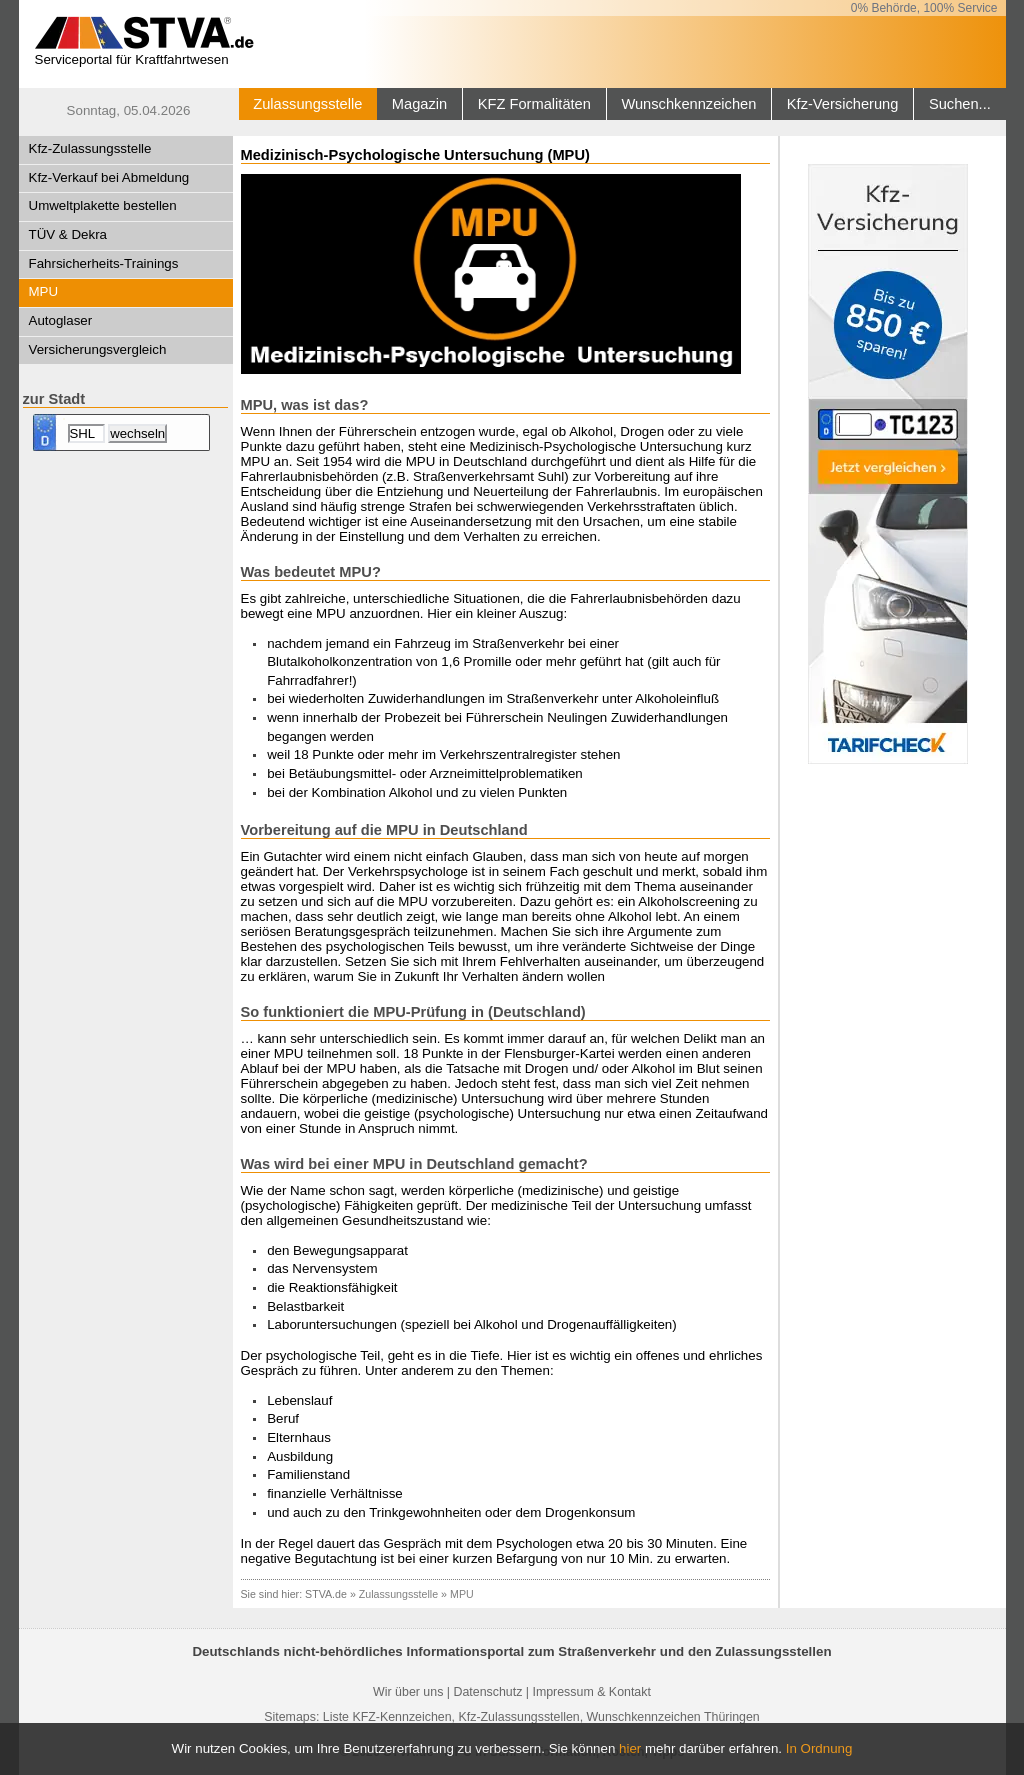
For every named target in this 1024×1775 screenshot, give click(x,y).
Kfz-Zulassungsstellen (519, 1717)
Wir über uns (408, 1692)
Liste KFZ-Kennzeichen (387, 1717)
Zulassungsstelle (307, 104)
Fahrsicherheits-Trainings (104, 263)
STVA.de (326, 1594)
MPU (44, 291)
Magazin (419, 104)
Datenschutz (487, 1692)
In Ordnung (819, 1748)
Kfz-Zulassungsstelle (90, 148)
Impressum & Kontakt (591, 1692)
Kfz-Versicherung (843, 104)
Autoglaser (61, 320)
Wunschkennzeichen (688, 104)
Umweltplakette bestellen (103, 205)
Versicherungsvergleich (98, 349)
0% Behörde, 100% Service (924, 8)
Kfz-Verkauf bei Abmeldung (109, 177)
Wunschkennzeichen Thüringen (673, 1717)
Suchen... (960, 104)
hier (630, 1748)
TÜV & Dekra (68, 234)
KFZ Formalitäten (534, 104)
